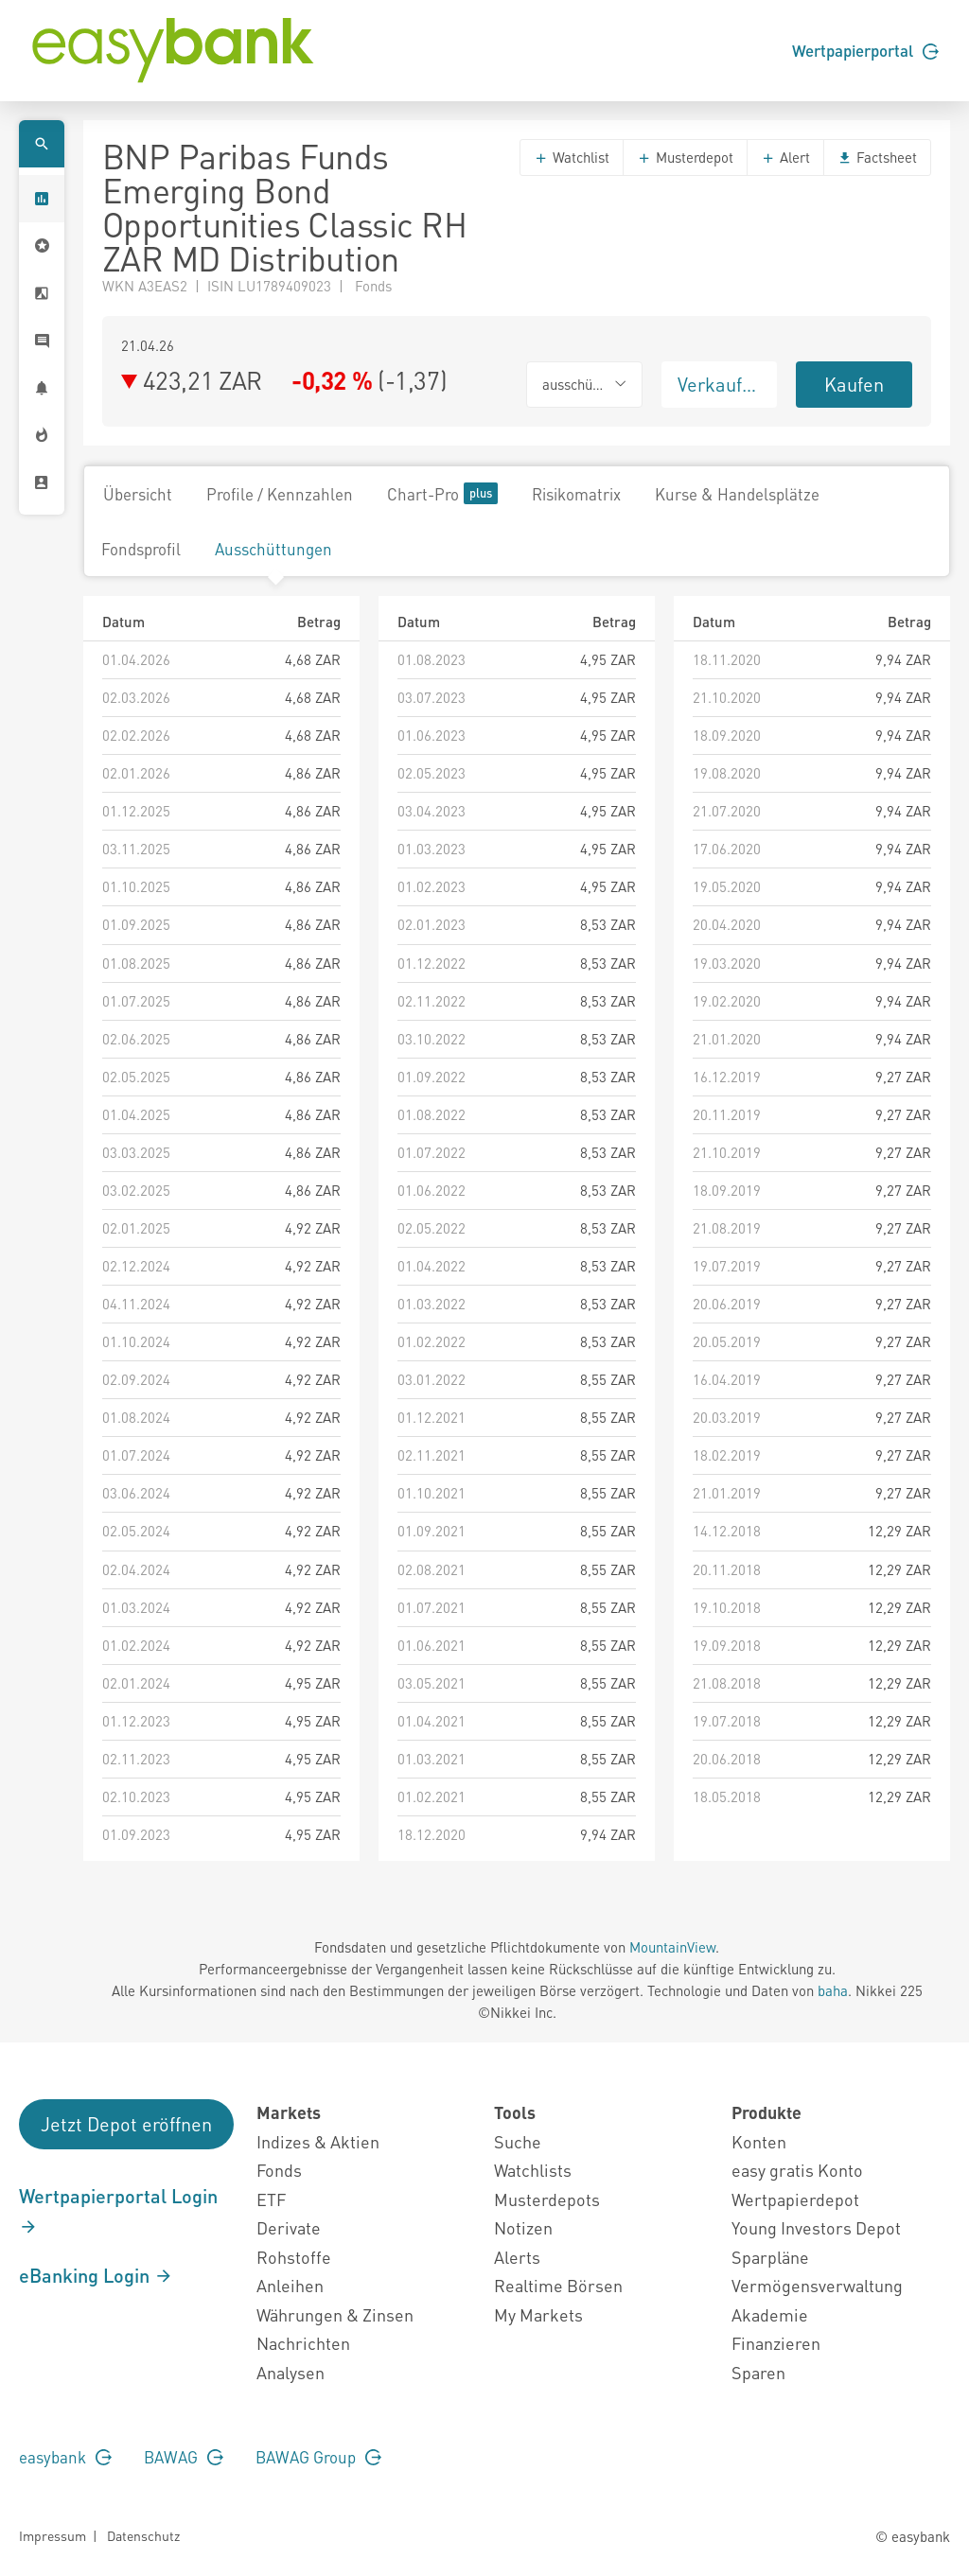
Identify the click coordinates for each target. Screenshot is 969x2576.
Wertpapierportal (865, 50)
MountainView (672, 1946)
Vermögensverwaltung (817, 2285)
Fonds (279, 2170)
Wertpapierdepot (795, 2199)
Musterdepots (547, 2199)
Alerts (517, 2257)
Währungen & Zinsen (335, 2314)
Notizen (523, 2227)
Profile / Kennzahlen (279, 493)
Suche (517, 2141)
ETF (271, 2199)
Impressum (52, 2535)
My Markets (538, 2314)
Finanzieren (775, 2343)
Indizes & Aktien (317, 2141)
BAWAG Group (318, 2456)
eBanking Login (96, 2275)
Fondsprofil (141, 548)
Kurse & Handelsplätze (737, 493)
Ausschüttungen (273, 548)
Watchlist (571, 157)
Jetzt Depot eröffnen (126, 2124)
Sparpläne (770, 2257)
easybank (65, 2456)
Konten (758, 2141)
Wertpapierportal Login (118, 2209)
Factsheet (877, 157)
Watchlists (533, 2170)
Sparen (758, 2372)
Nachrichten (303, 2343)
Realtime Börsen (558, 2285)
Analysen (290, 2372)
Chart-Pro (442, 493)
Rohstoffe (293, 2257)
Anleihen (290, 2285)
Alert (785, 157)
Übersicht (137, 493)
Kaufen (854, 384)
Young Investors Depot (816, 2227)
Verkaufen (720, 384)
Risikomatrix (576, 493)
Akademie (769, 2314)
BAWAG (183, 2456)
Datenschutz (143, 2535)
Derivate (288, 2227)
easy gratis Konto (797, 2170)
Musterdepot (685, 157)
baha (833, 1990)
